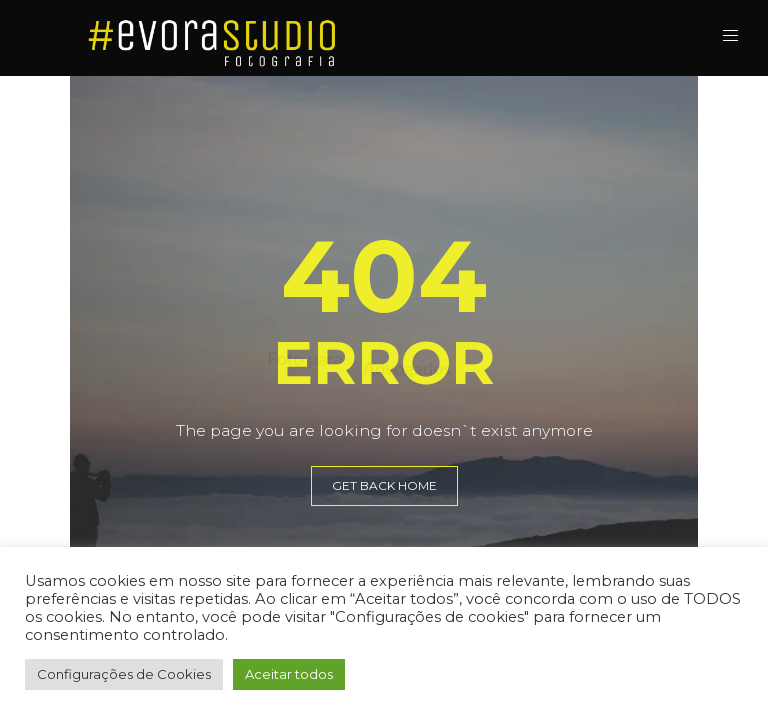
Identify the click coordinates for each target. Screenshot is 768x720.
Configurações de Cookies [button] (124, 674)
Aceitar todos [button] (289, 674)
